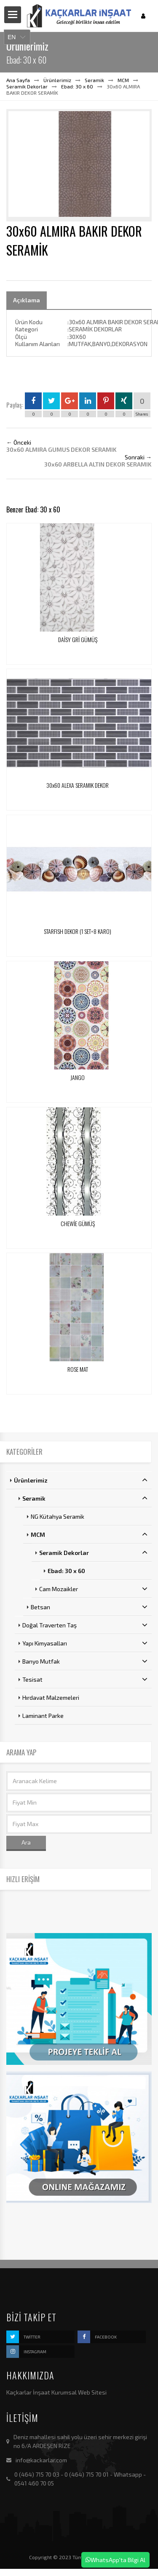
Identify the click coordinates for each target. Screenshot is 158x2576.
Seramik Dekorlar (27, 86)
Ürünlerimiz (57, 80)
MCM (123, 80)
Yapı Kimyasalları (84, 1643)
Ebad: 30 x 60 (77, 86)
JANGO (77, 1077)
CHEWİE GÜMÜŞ (78, 1223)
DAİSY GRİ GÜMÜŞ (77, 639)
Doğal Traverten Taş (84, 1625)
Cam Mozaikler (93, 1588)
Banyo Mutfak (84, 1661)
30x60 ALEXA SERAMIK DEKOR (77, 785)
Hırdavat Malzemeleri (50, 1697)
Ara (26, 1842)
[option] (79, 165)
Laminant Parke (43, 1715)
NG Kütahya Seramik (57, 1516)
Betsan (89, 1607)
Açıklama (26, 300)
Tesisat (84, 1679)
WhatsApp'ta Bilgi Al (115, 2559)
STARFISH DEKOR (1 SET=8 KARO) (77, 931)
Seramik (94, 80)
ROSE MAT (77, 1369)
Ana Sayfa (18, 80)
